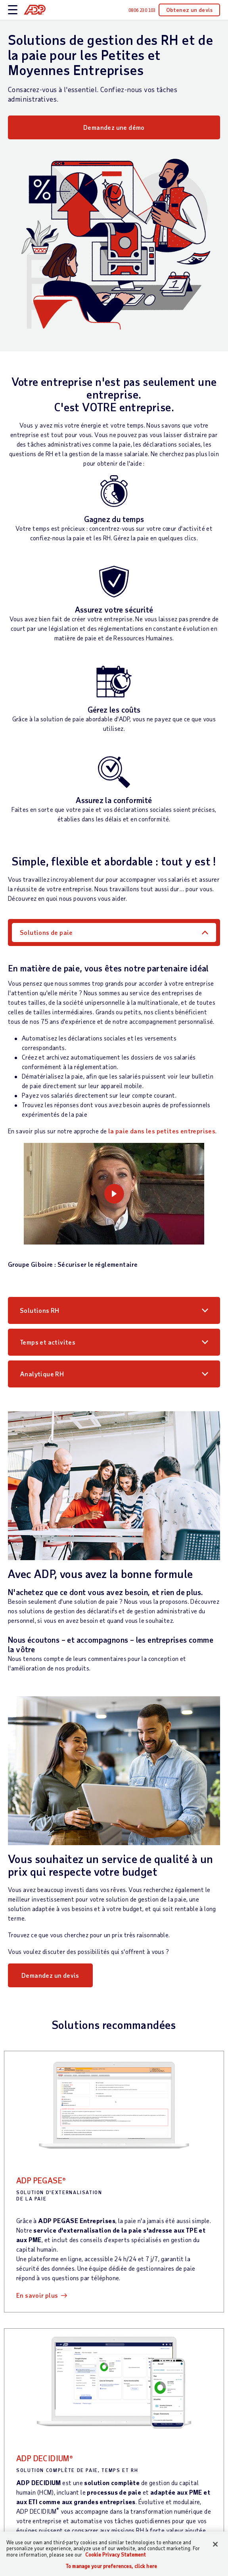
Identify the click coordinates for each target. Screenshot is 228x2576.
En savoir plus (37, 2295)
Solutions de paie (46, 932)
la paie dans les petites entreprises (161, 1131)
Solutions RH (39, 1310)
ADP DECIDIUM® (44, 2457)
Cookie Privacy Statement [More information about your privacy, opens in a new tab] (115, 2554)
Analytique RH (42, 1374)
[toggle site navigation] (12, 10)
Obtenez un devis (189, 9)
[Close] (215, 2544)
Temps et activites (47, 1342)
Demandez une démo (114, 127)
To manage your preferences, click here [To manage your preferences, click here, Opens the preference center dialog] (111, 2566)
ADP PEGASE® (41, 2180)
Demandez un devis (50, 1975)
